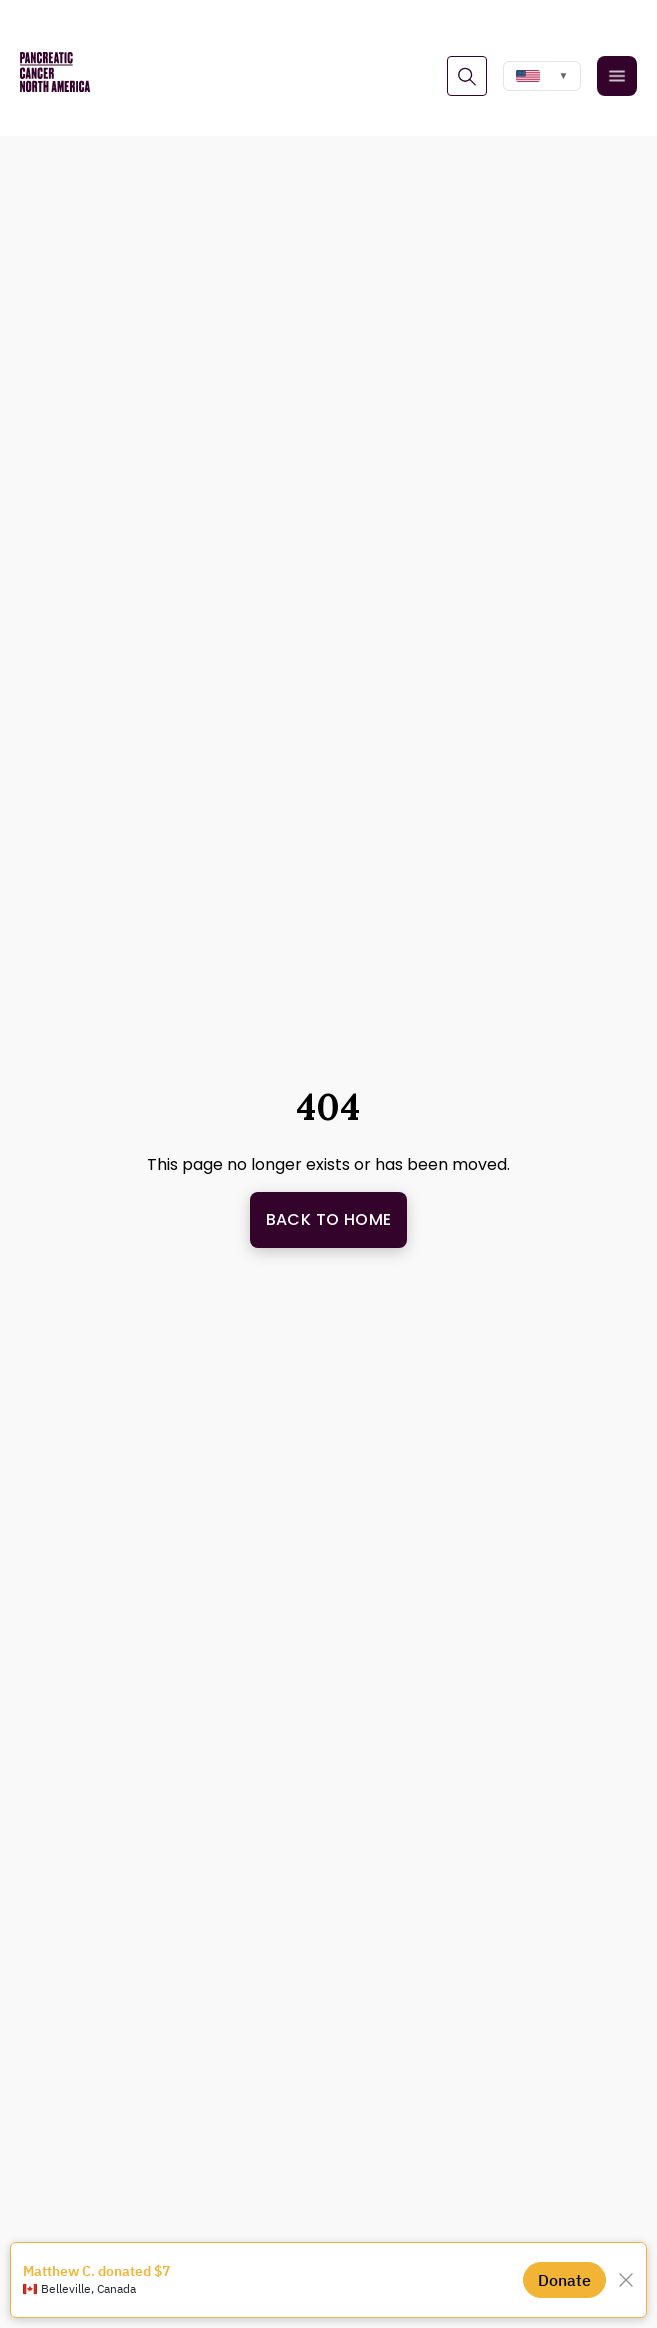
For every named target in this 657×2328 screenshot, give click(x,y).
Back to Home (329, 1219)
